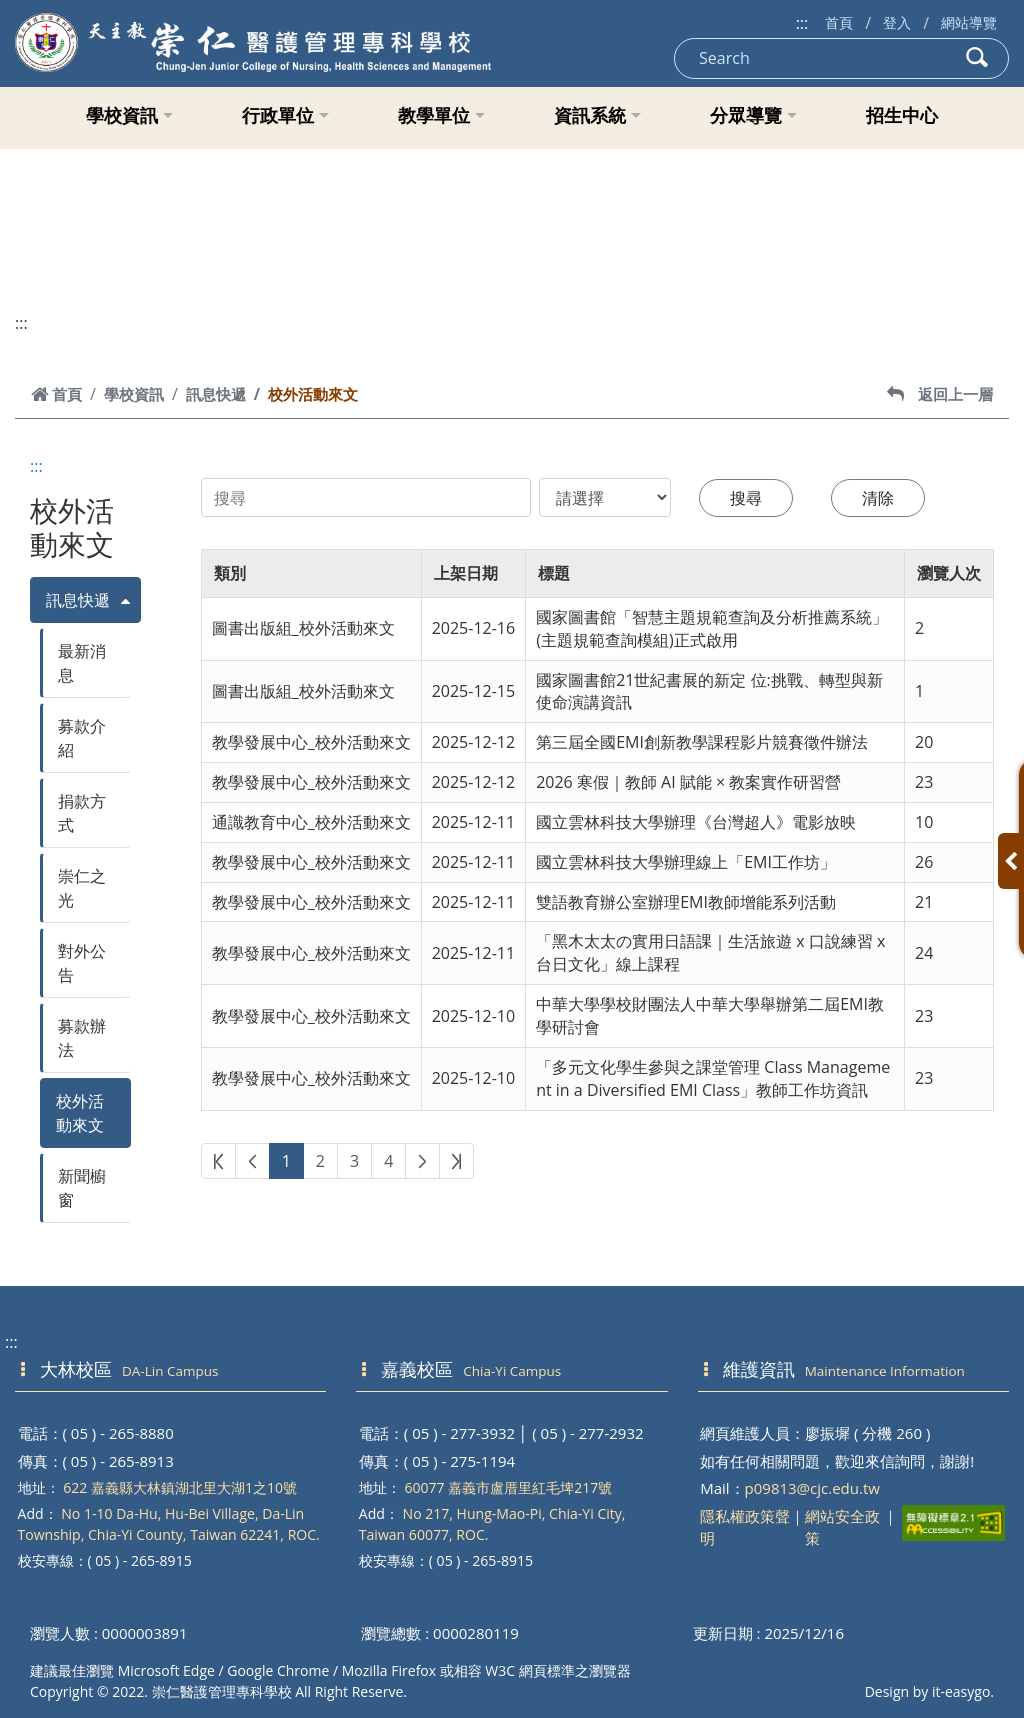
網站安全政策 (842, 1527)
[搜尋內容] (366, 497)
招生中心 (902, 115)
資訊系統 (597, 115)
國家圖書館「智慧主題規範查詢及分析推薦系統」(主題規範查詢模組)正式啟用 (712, 628)
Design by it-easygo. (929, 1691)
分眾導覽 (753, 115)
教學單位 (441, 115)
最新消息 (82, 663)
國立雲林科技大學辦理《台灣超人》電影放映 (696, 822)
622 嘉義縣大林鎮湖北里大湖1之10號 (180, 1487)
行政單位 (285, 115)
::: (802, 23)
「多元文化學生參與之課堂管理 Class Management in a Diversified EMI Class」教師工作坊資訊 (713, 1078)
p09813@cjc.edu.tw (812, 1488)
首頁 (839, 22)
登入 (897, 22)
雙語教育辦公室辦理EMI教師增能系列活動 (686, 902)
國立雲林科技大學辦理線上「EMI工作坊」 (686, 862)
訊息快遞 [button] (78, 600)
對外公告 (82, 963)
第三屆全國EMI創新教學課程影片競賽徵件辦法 (702, 742)
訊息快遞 (216, 394)
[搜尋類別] (605, 497)
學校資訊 (129, 115)
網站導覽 (969, 22)
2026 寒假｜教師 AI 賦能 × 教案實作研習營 (688, 782)
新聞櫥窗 (82, 1188)
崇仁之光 (82, 888)
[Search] (810, 58)
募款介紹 (82, 738)
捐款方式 (82, 813)
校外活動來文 (80, 1113)
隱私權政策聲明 (745, 1527)
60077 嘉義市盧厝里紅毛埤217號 (508, 1487)
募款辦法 (82, 1038)
